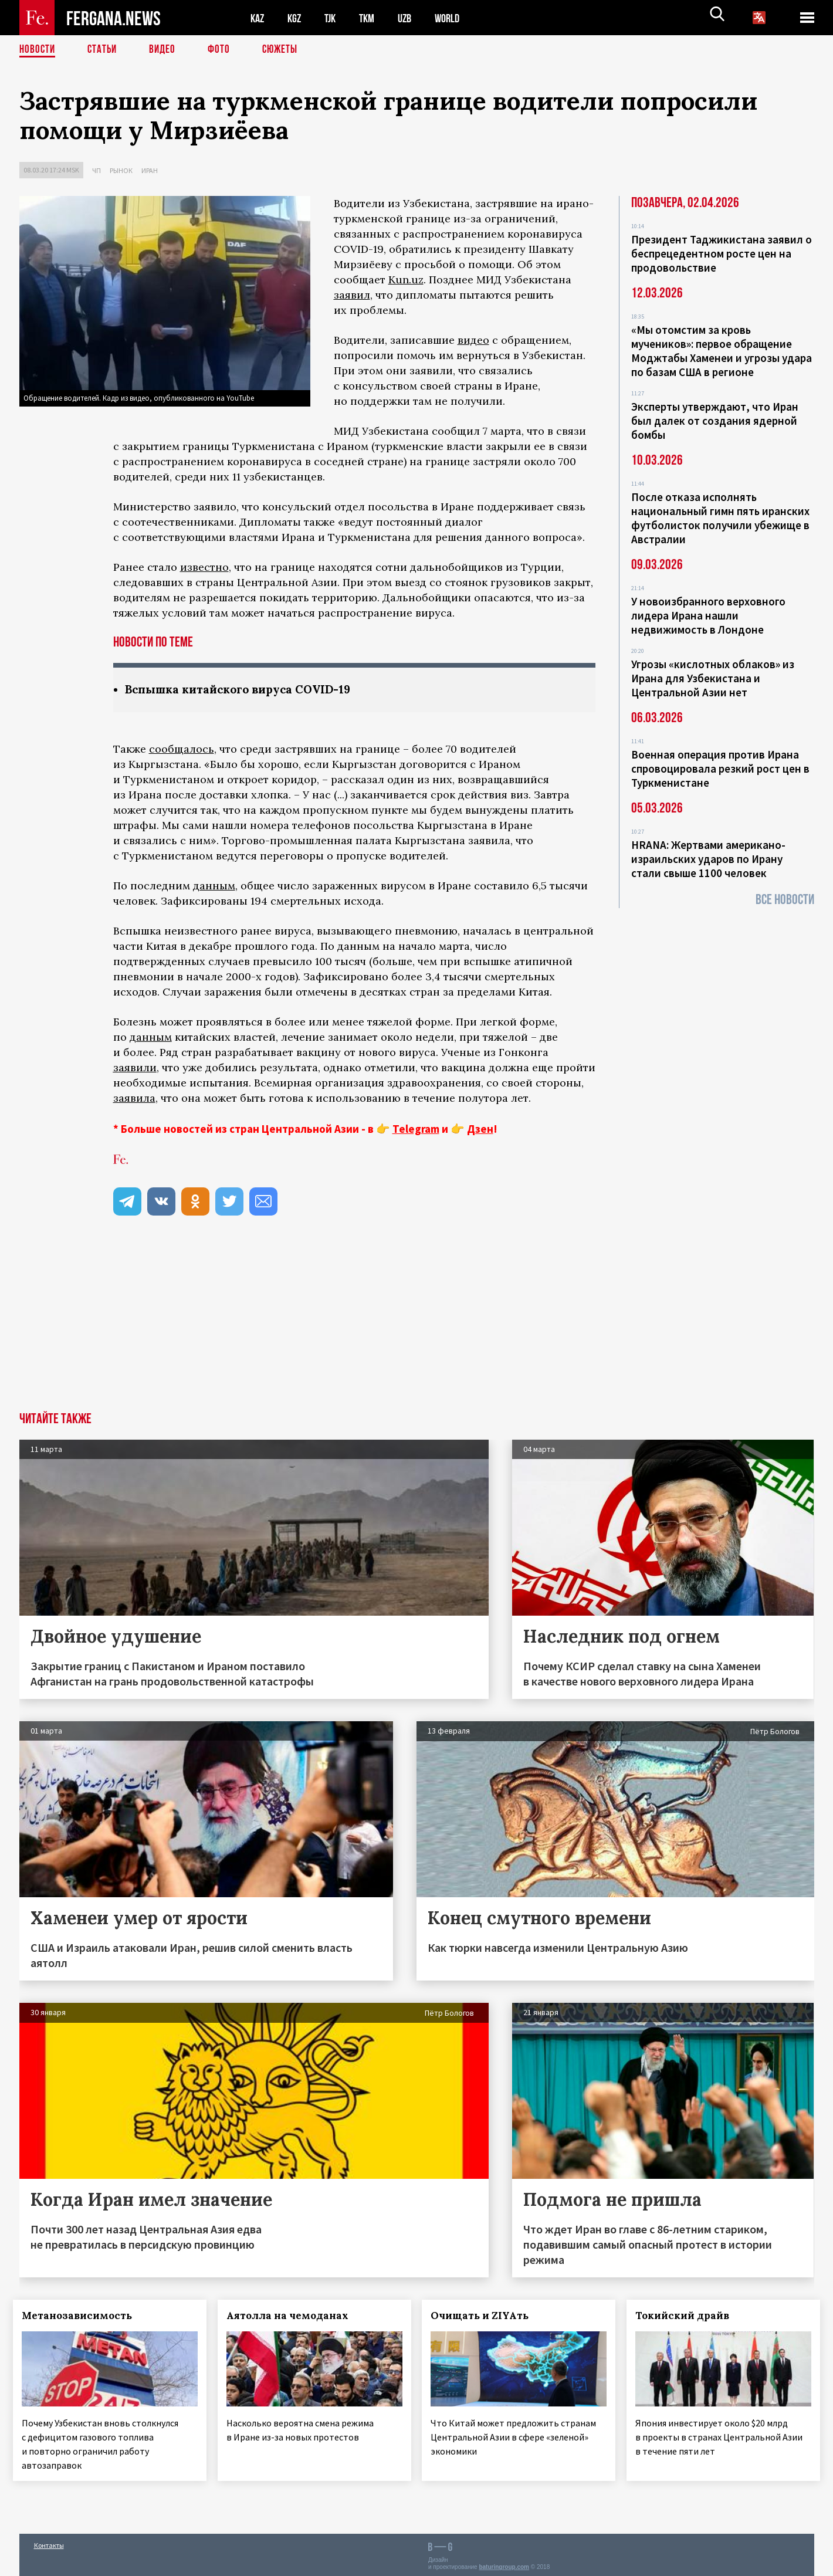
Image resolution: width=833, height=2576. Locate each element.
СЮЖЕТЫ (286, 50)
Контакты (49, 2541)
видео (473, 340)
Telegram (415, 1129)
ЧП (96, 170)
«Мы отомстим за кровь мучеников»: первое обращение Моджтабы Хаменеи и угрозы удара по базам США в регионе (721, 351)
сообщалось (181, 749)
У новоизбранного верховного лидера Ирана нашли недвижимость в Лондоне (708, 615)
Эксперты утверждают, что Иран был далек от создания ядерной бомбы (714, 421)
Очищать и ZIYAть (486, 2316)
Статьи (104, 50)
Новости (38, 50)
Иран (149, 170)
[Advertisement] (416, 1325)
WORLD (456, 18)
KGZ (296, 18)
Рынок (121, 170)
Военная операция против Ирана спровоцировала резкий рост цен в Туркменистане (720, 768)
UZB (412, 18)
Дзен (480, 1129)
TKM (372, 18)
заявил (352, 295)
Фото (223, 50)
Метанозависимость (83, 2316)
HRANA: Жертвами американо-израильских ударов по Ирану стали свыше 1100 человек (708, 859)
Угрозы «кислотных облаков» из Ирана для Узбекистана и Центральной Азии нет (712, 678)
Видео (166, 50)
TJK (334, 18)
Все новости (785, 899)
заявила (134, 1098)
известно (204, 567)
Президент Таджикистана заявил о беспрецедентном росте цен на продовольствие (721, 253)
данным (214, 886)
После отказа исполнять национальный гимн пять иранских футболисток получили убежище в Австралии (720, 518)
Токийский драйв (689, 2316)
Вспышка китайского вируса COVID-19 (244, 689)
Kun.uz (406, 279)
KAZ (258, 18)
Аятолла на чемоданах (293, 2316)
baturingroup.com (504, 2563)
